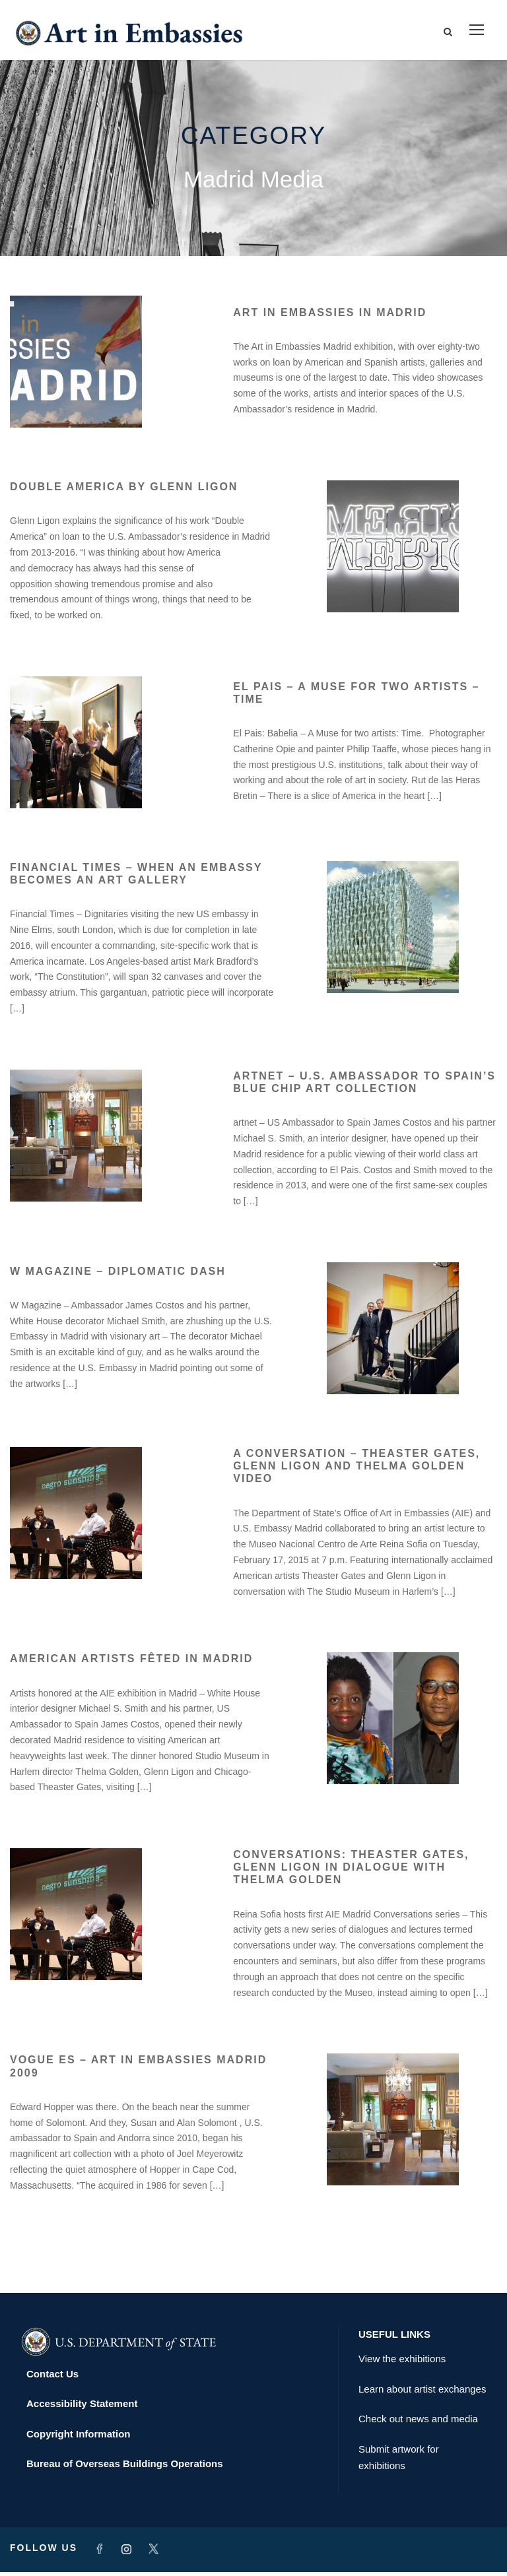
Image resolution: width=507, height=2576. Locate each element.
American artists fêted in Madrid (131, 1662)
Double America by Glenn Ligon (124, 490)
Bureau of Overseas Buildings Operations (124, 2467)
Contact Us (52, 2377)
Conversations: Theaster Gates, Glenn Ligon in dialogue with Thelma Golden (351, 1871)
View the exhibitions (402, 2362)
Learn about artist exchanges (422, 2393)
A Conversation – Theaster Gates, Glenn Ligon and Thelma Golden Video (356, 1470)
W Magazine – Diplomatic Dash (118, 1275)
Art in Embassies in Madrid (329, 316)
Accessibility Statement (81, 2407)
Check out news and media (418, 2422)
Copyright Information (78, 2437)
